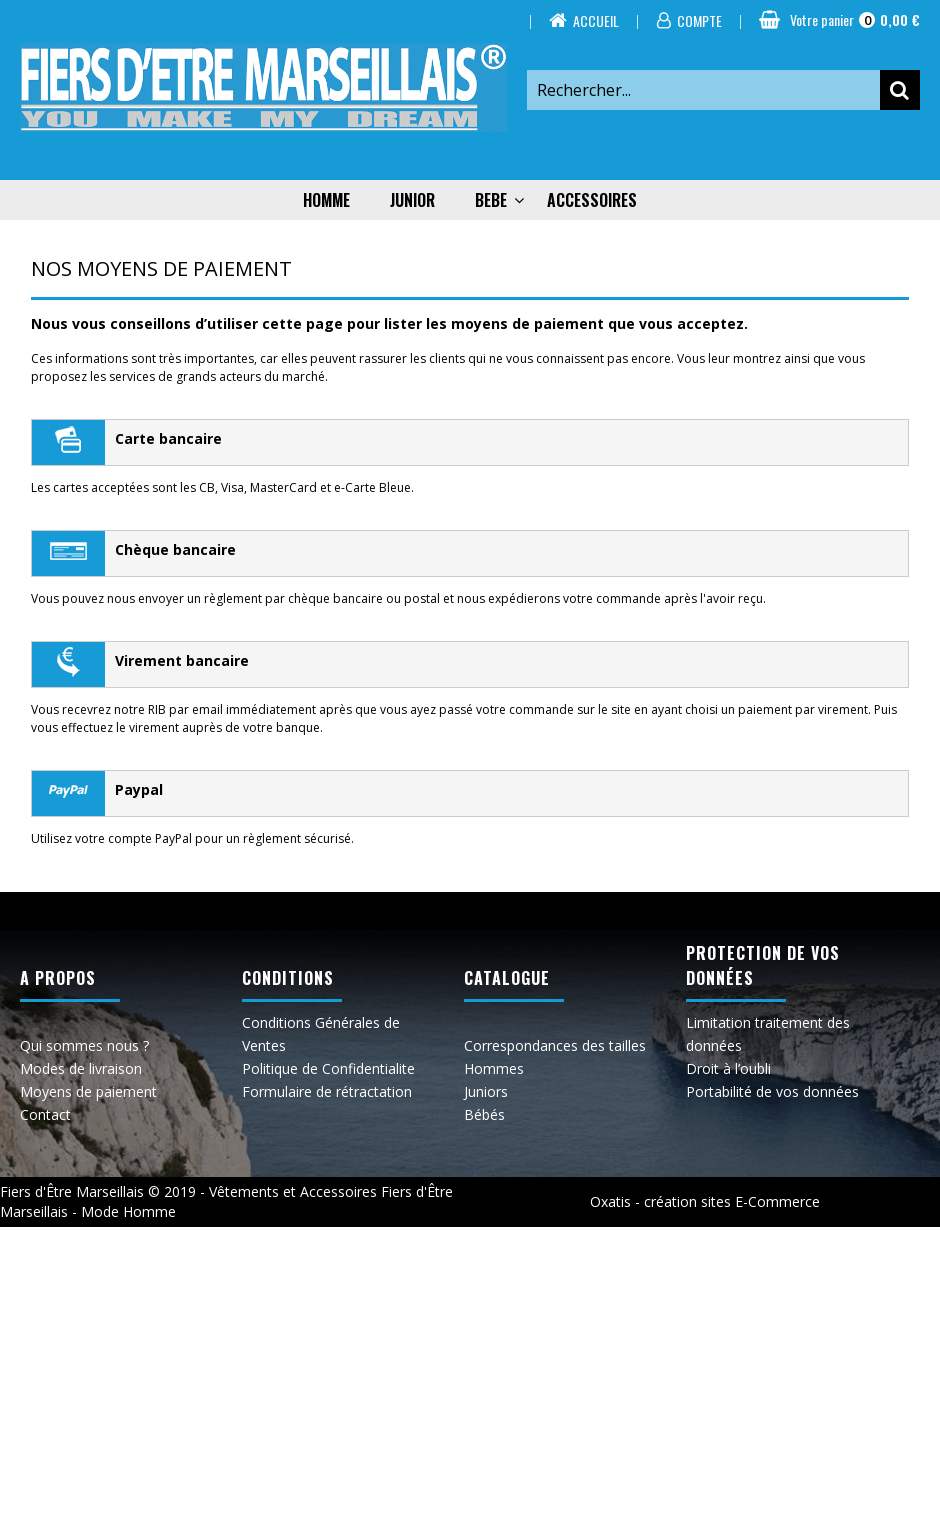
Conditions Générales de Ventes (321, 1034)
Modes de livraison (81, 1068)
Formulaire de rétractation (327, 1091)
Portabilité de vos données (772, 1091)
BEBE (491, 200)
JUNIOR (412, 200)
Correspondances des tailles (555, 1045)
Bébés (484, 1114)
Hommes (494, 1068)
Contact (45, 1114)
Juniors (486, 1091)
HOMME (326, 200)
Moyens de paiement (88, 1091)
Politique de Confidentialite (328, 1068)
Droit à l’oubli (728, 1068)
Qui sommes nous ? (84, 1045)
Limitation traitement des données (768, 1034)
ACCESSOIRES (592, 200)
